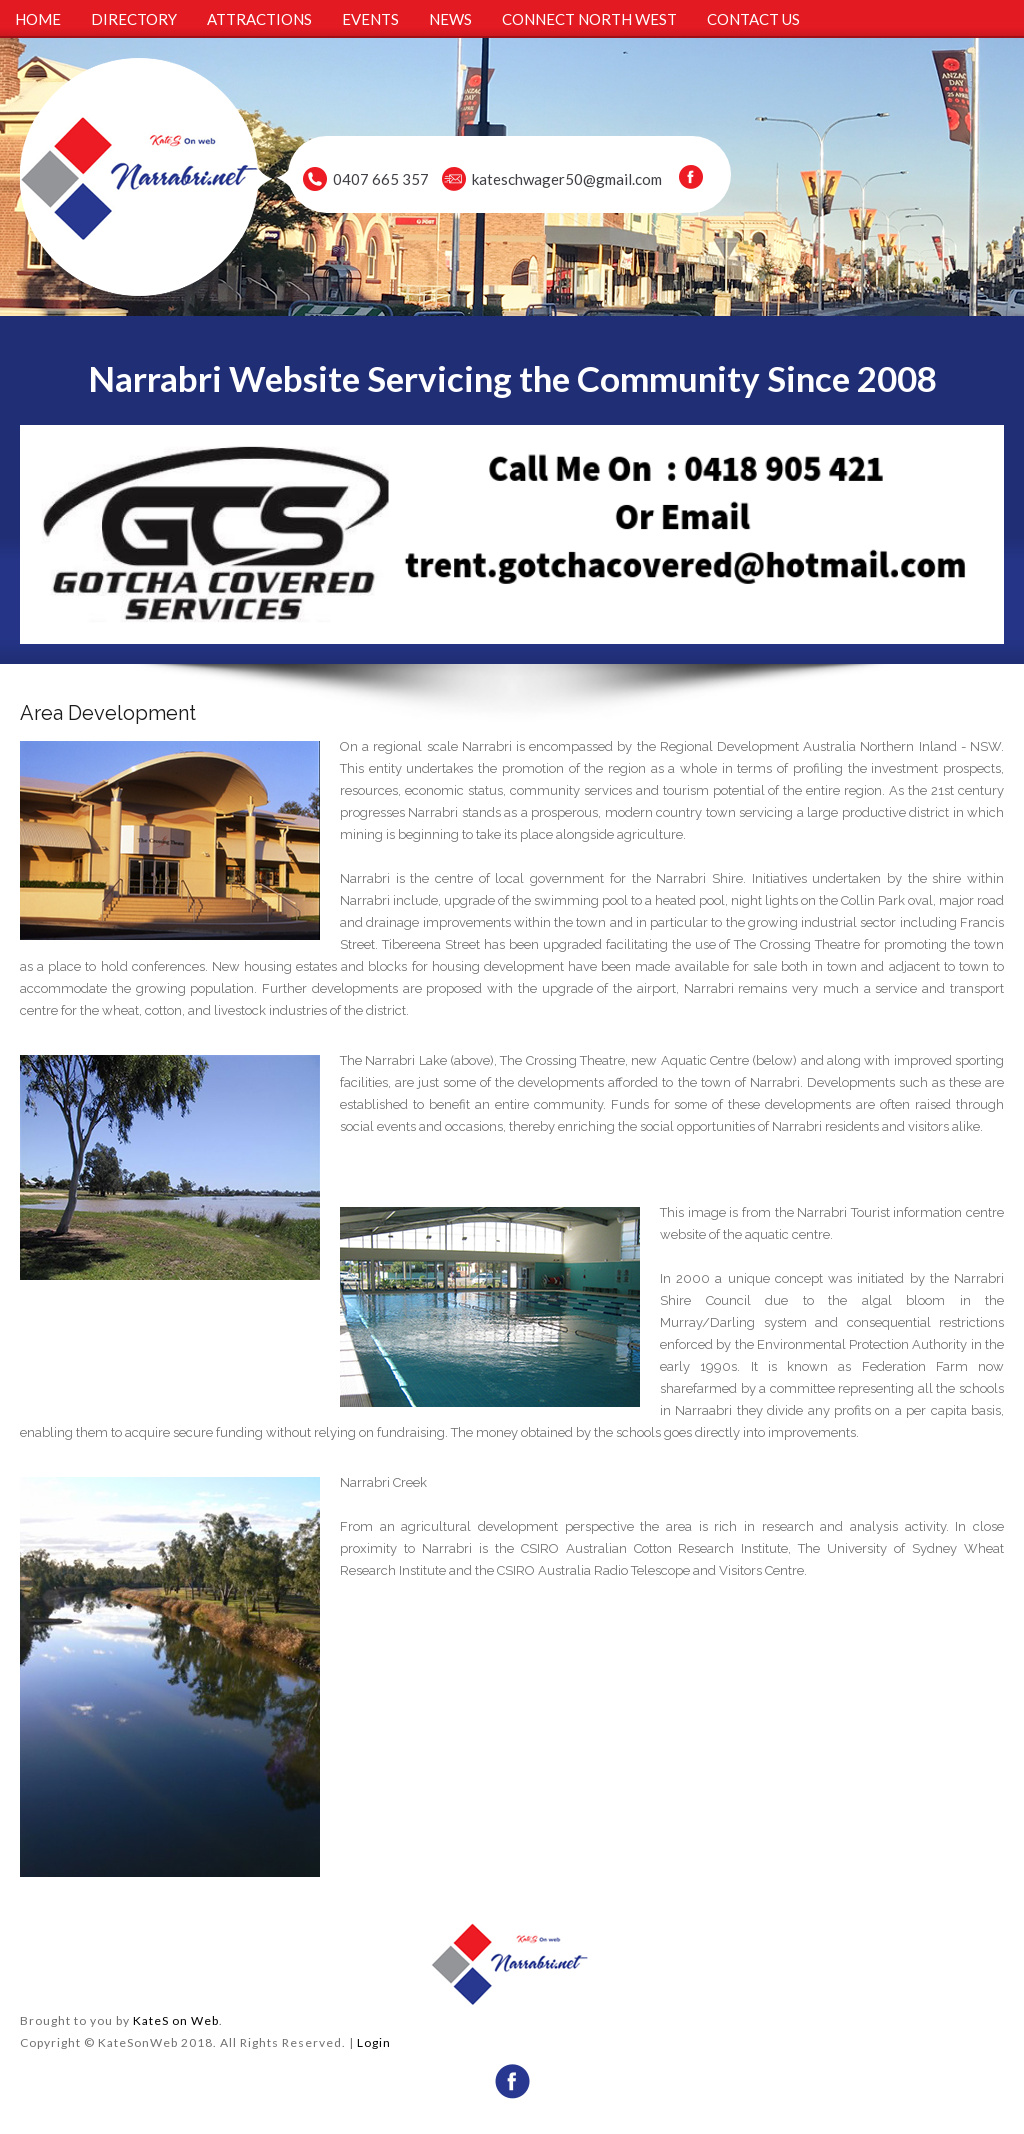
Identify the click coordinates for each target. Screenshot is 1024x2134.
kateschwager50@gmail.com (567, 179)
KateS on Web (176, 2020)
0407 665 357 (381, 179)
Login (374, 2042)
